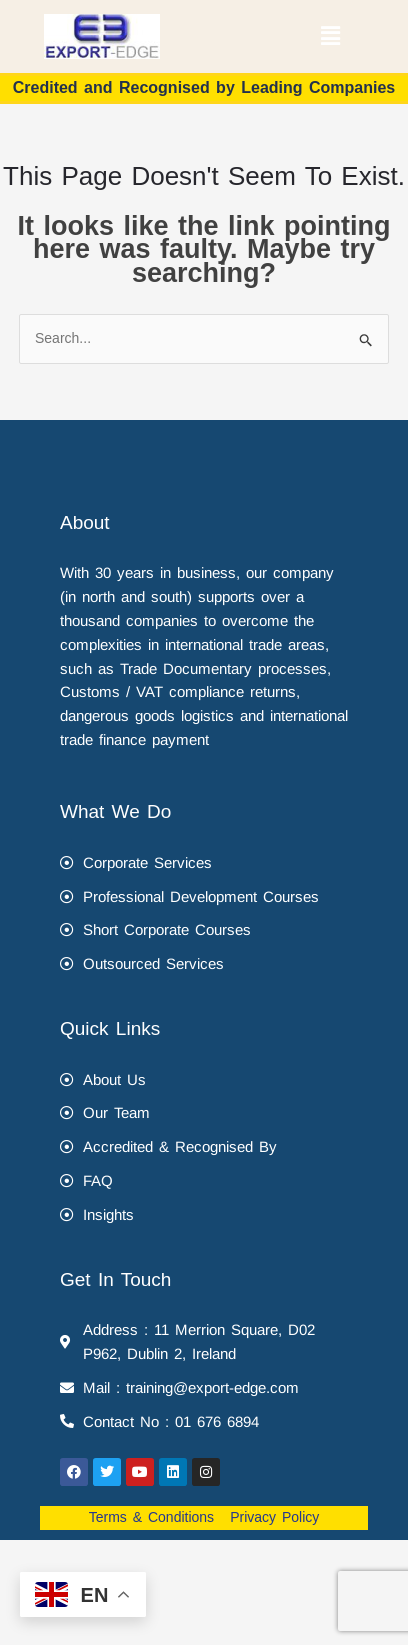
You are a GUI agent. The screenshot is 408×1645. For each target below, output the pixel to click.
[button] (330, 36)
